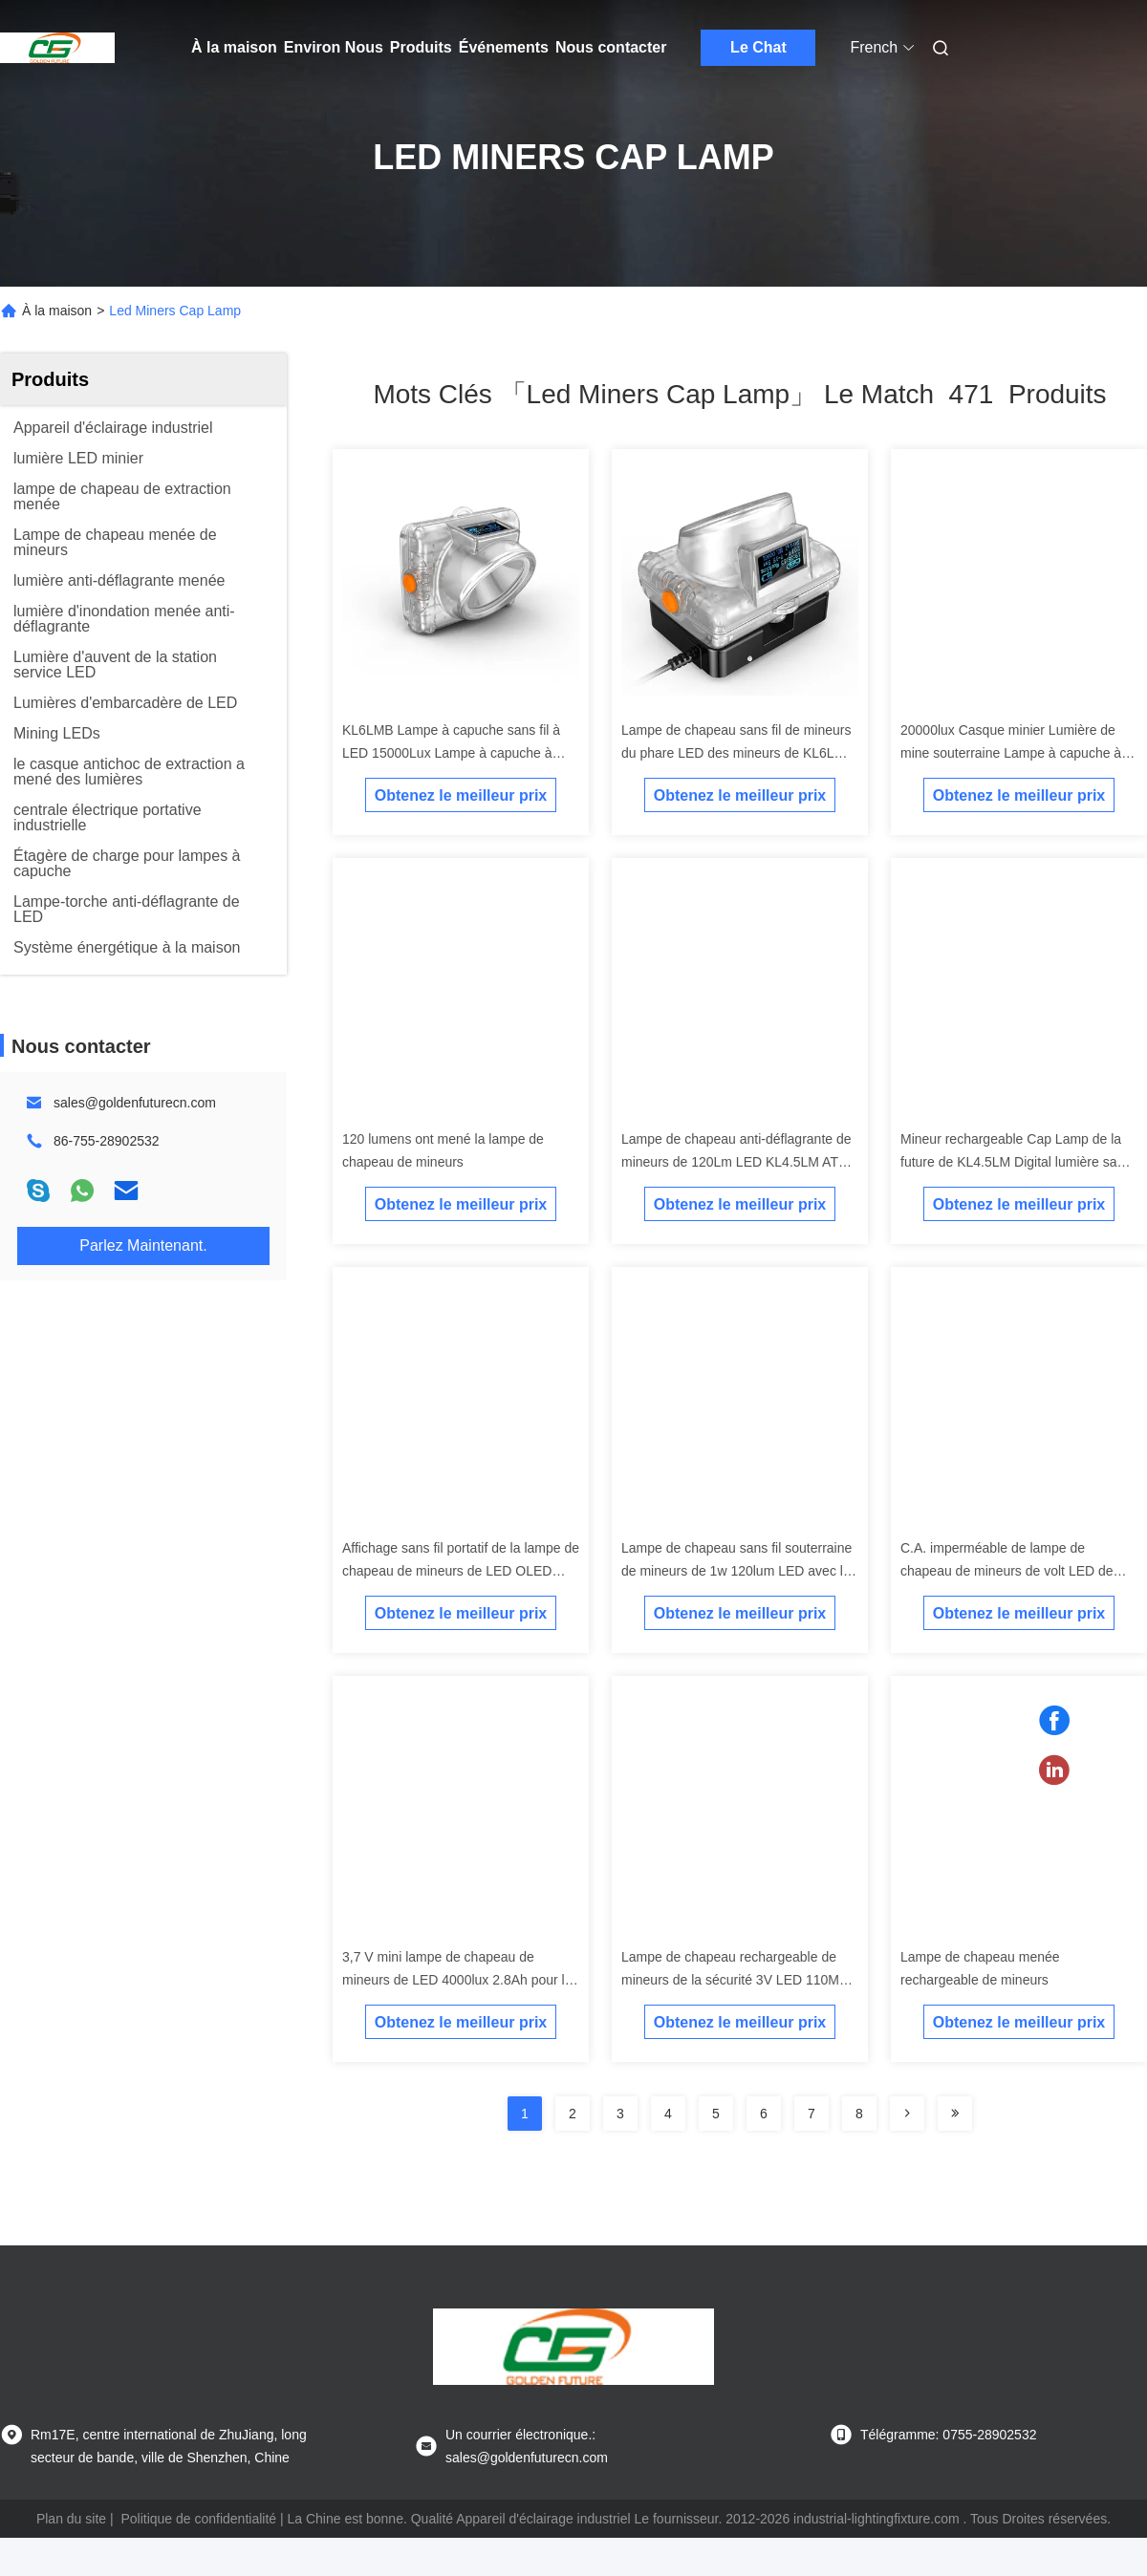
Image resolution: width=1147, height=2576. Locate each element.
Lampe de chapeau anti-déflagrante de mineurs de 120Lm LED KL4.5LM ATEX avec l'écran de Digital (738, 1161)
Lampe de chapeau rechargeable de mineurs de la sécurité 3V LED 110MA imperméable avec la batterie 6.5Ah (734, 1979)
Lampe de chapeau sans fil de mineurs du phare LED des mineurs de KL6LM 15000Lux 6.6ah (736, 753)
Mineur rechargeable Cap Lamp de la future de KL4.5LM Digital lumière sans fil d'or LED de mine (1015, 1161)
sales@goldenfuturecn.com (135, 1102)
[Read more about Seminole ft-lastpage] (955, 2113)
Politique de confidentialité (198, 2518)
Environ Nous (333, 47)
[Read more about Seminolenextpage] (907, 2113)
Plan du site (71, 2518)
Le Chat (758, 47)
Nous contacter (610, 47)
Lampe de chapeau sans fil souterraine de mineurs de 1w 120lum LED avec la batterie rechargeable (736, 1570)
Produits (421, 47)
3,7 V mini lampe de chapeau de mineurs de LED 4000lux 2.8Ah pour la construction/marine (457, 1979)
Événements (504, 47)
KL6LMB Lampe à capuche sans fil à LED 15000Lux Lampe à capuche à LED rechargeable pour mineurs (451, 753)
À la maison (234, 47)
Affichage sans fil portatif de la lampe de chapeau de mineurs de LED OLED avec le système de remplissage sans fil (460, 1570)
